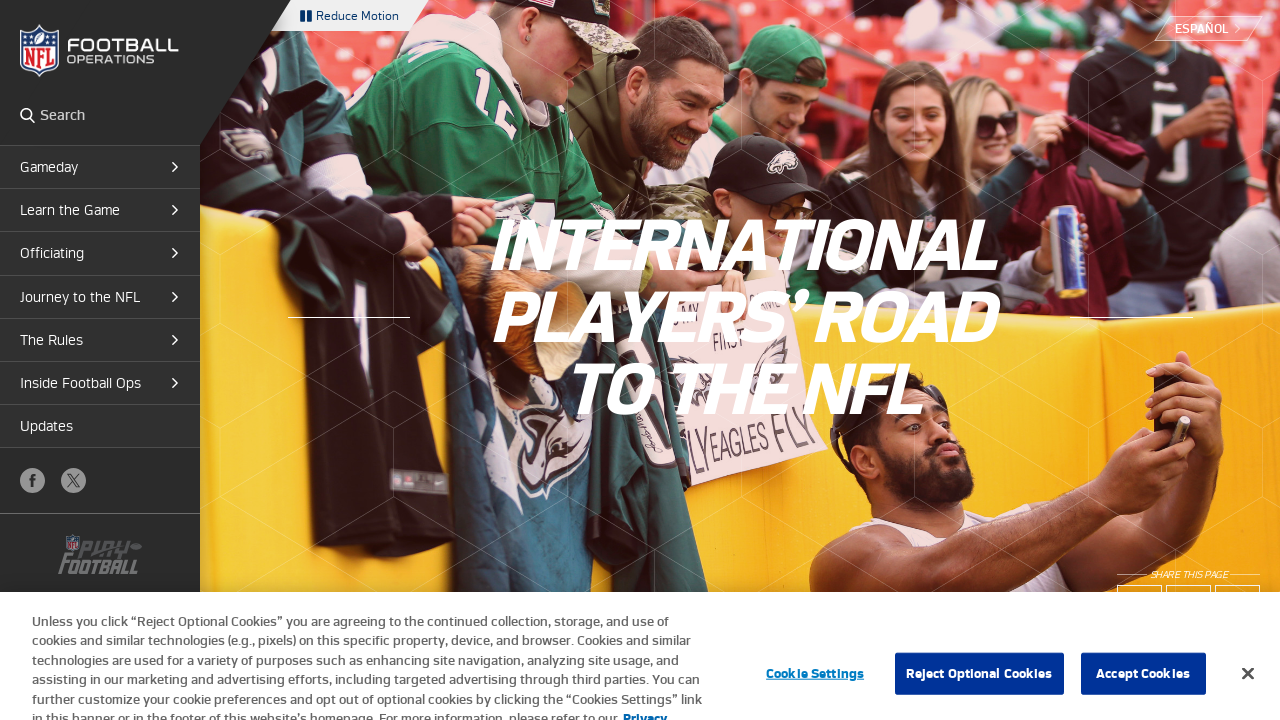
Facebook (32, 480)
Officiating (52, 253)
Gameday (49, 167)
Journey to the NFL (80, 297)
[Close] (1248, 686)
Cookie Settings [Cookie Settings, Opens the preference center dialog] (815, 685)
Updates (46, 426)
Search (27, 115)
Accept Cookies (1143, 685)
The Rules (51, 340)
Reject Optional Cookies (979, 685)
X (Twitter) (73, 480)
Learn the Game (70, 210)
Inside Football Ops (80, 383)
